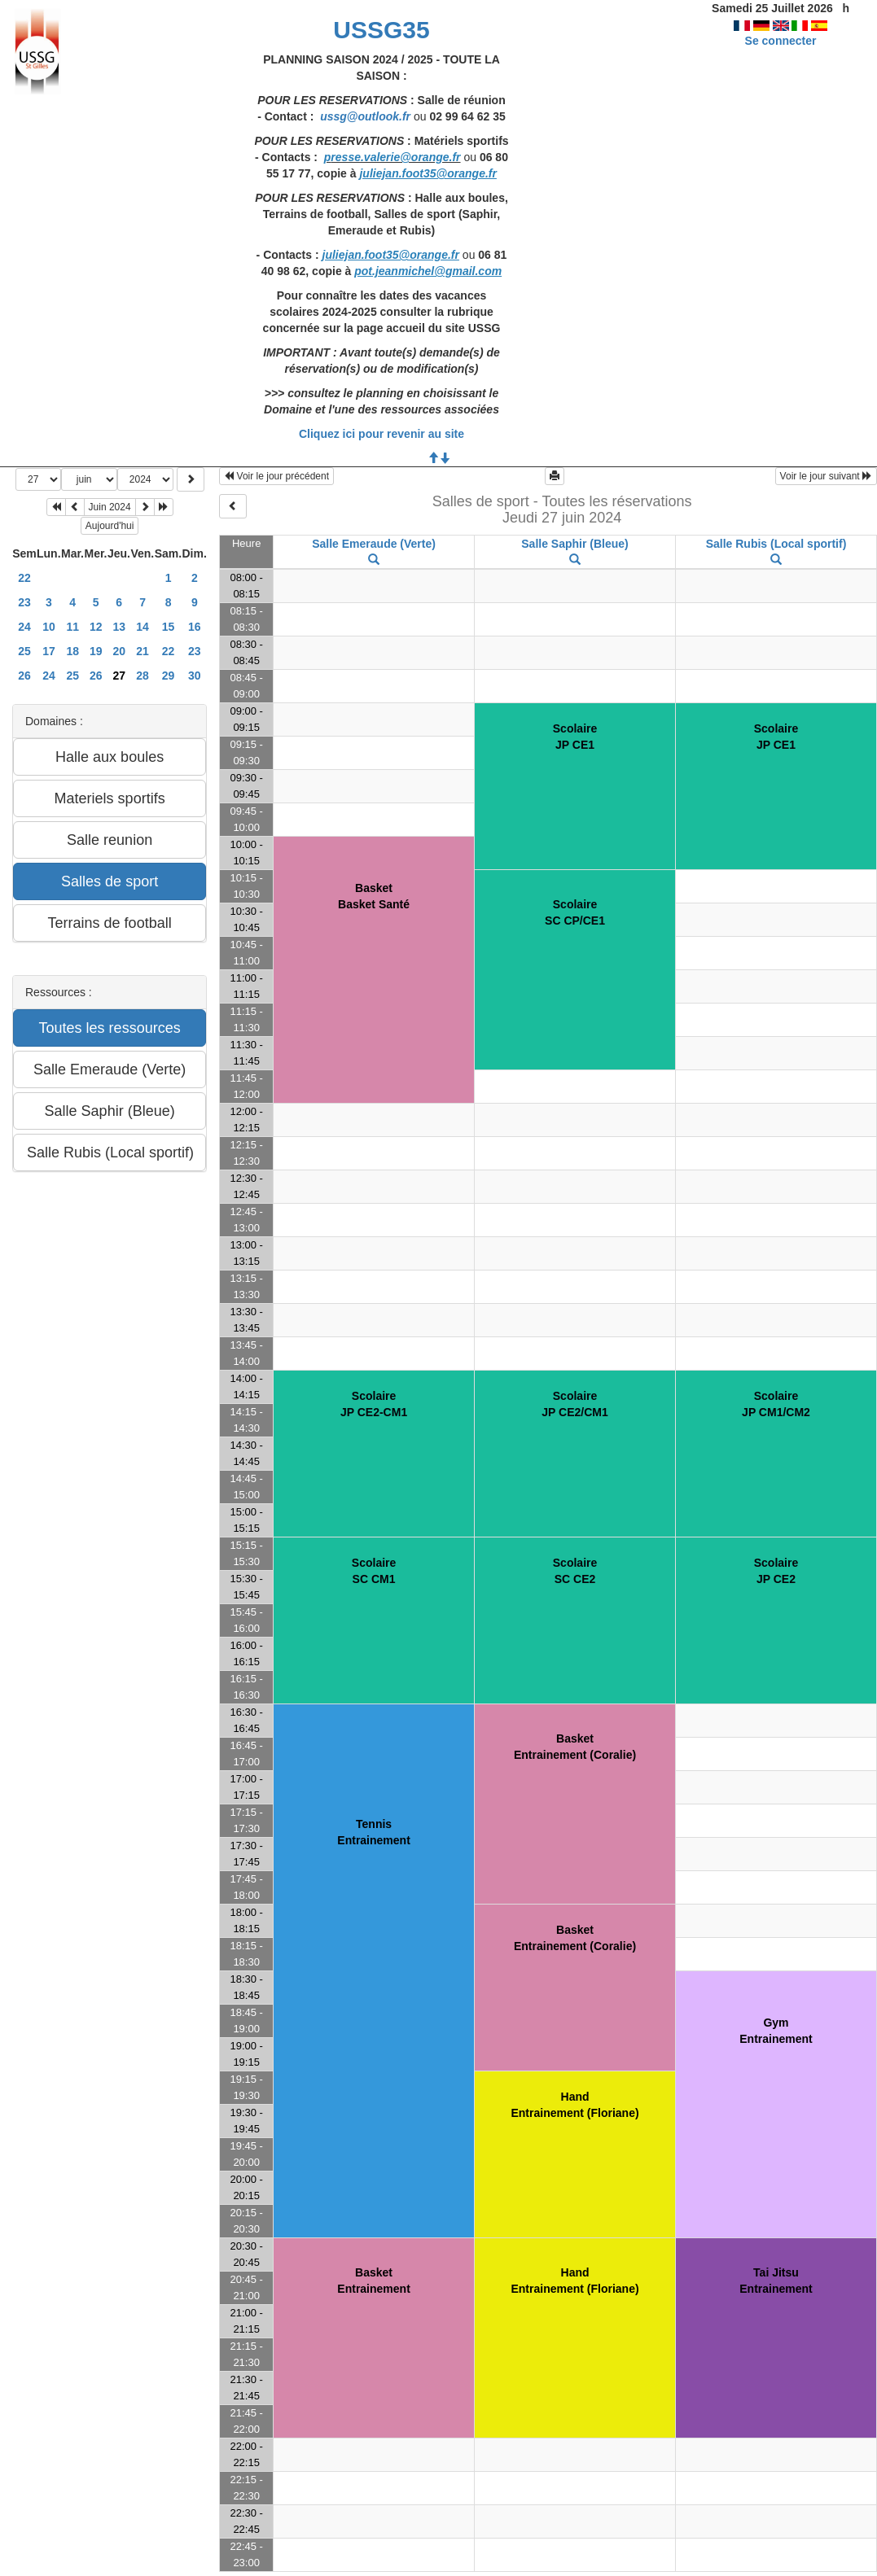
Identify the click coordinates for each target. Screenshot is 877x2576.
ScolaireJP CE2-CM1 (373, 1404)
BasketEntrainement (373, 2280)
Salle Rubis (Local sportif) (776, 543)
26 (24, 675)
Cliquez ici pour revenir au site (381, 433)
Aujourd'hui (110, 525)
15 (168, 626)
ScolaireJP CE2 (776, 1570)
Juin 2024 (110, 507)
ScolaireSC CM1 (374, 1570)
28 (142, 675)
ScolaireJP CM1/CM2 (776, 1404)
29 (168, 675)
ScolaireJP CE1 (575, 736)
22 (24, 577)
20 (118, 651)
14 (142, 626)
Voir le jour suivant (826, 476)
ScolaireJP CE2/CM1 (574, 1404)
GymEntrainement (775, 2030)
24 (24, 626)
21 (142, 651)
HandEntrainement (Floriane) (574, 2104)
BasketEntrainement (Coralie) (575, 1746)
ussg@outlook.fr (365, 116)
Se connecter (781, 40)
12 (96, 626)
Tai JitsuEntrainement (775, 2280)
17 (48, 651)
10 (48, 626)
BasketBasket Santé (374, 896)
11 (72, 626)
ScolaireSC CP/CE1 (575, 912)
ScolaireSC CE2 (575, 1570)
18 (72, 651)
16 (194, 626)
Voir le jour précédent (276, 476)
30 (194, 675)
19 (96, 651)
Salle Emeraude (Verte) (374, 543)
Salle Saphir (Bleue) (574, 543)
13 (118, 626)
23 (24, 602)
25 (24, 651)
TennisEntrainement (373, 1832)
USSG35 (381, 29)
